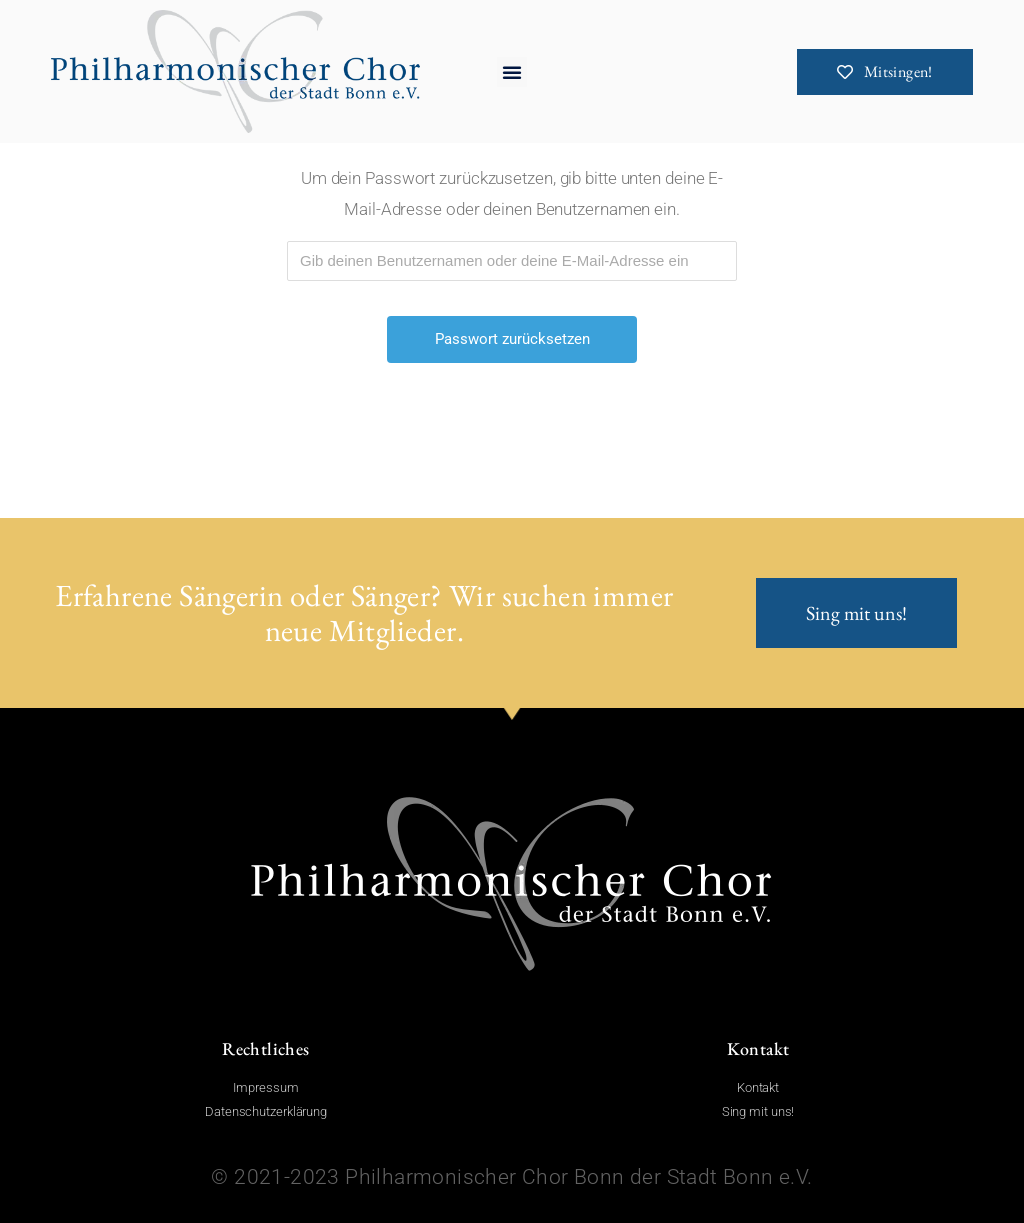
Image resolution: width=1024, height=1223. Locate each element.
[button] (512, 72)
